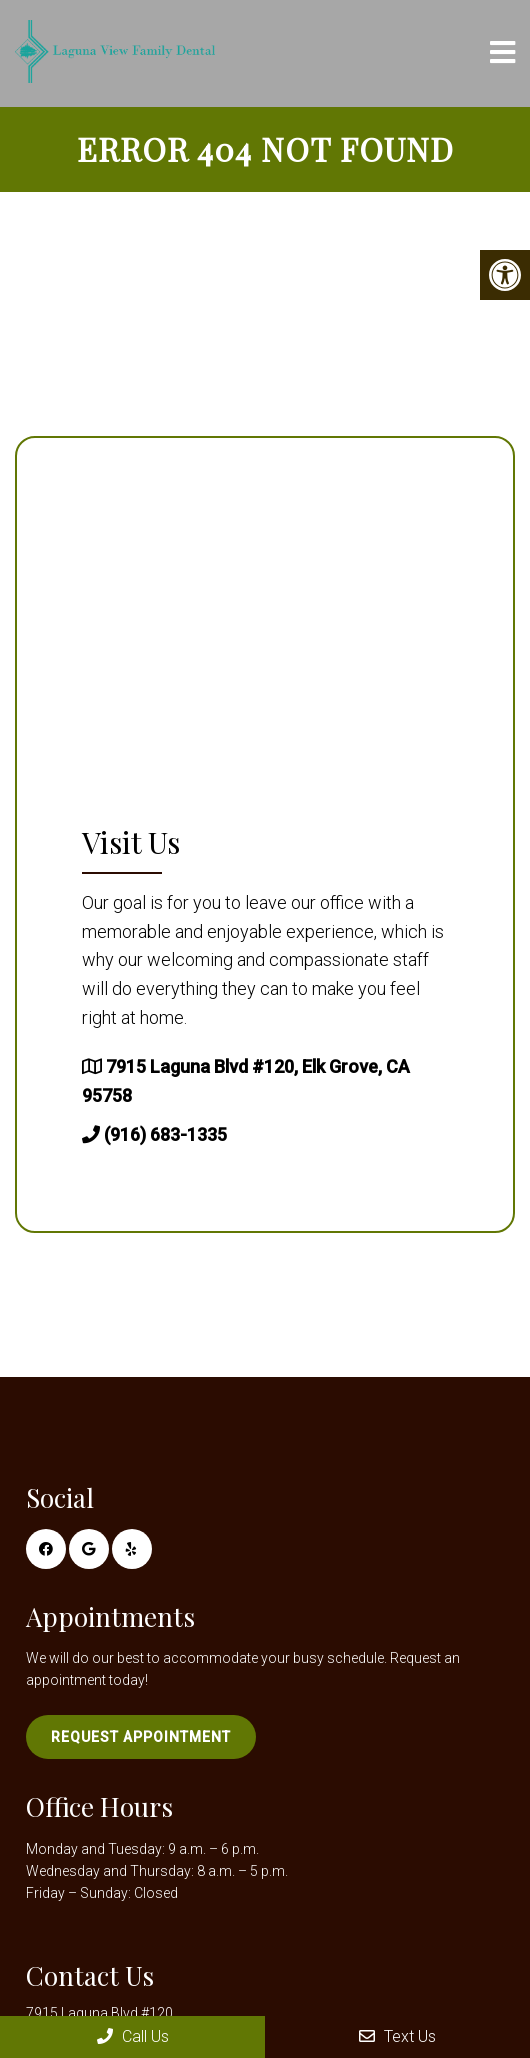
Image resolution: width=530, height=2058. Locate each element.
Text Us (397, 2036)
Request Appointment (141, 1737)
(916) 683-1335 (165, 1134)
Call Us (133, 2036)
